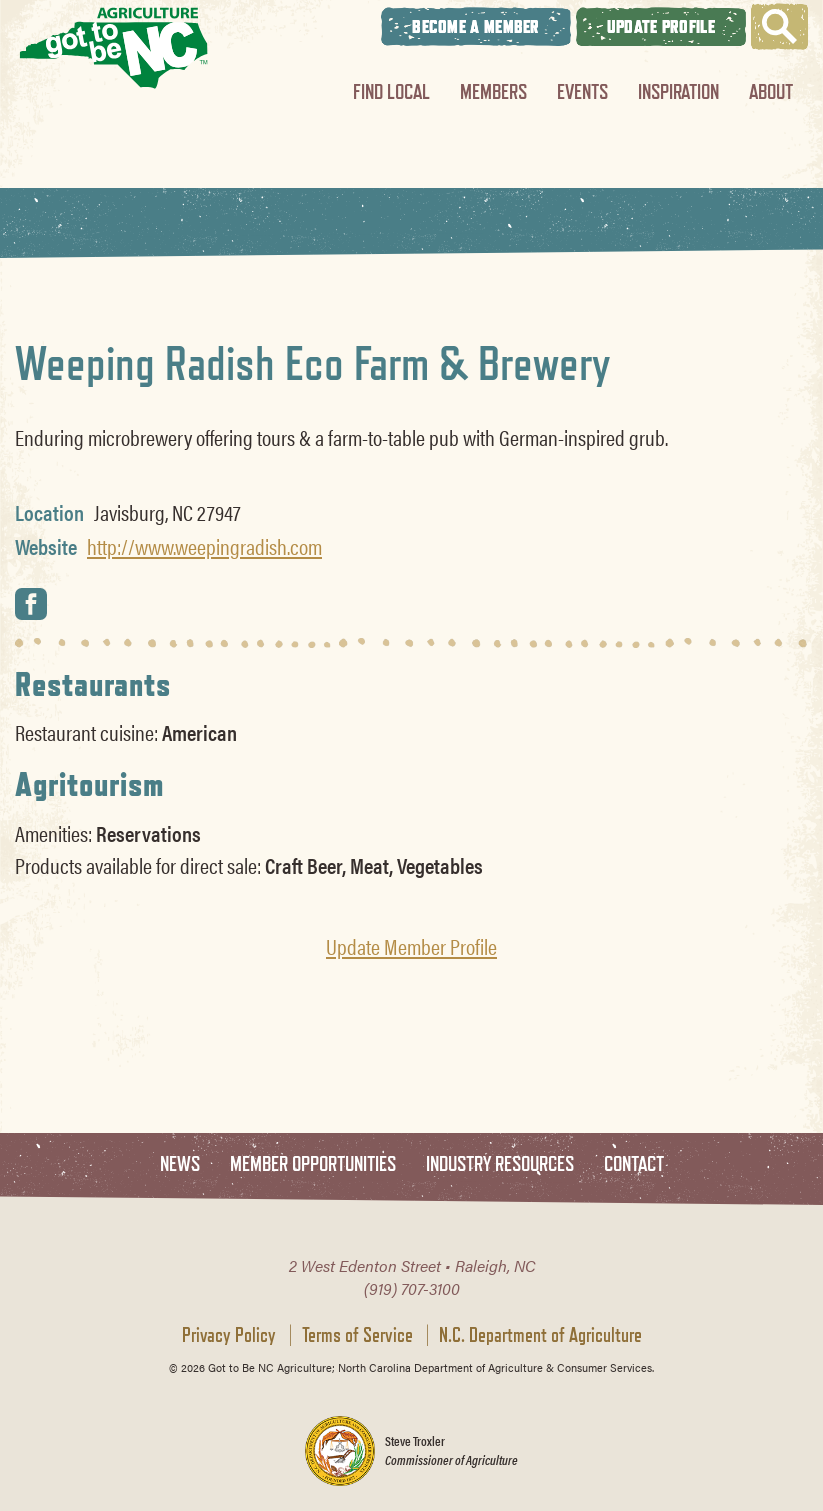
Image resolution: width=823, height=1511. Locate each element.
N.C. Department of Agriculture (540, 1335)
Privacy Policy (229, 1335)
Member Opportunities (313, 1164)
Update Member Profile (411, 946)
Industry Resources (500, 1164)
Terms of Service (357, 1335)
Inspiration (678, 91)
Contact (634, 1164)
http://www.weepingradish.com (204, 546)
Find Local (391, 91)
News (180, 1164)
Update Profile (661, 26)
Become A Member (476, 26)
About (771, 91)
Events (582, 91)
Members (493, 91)
